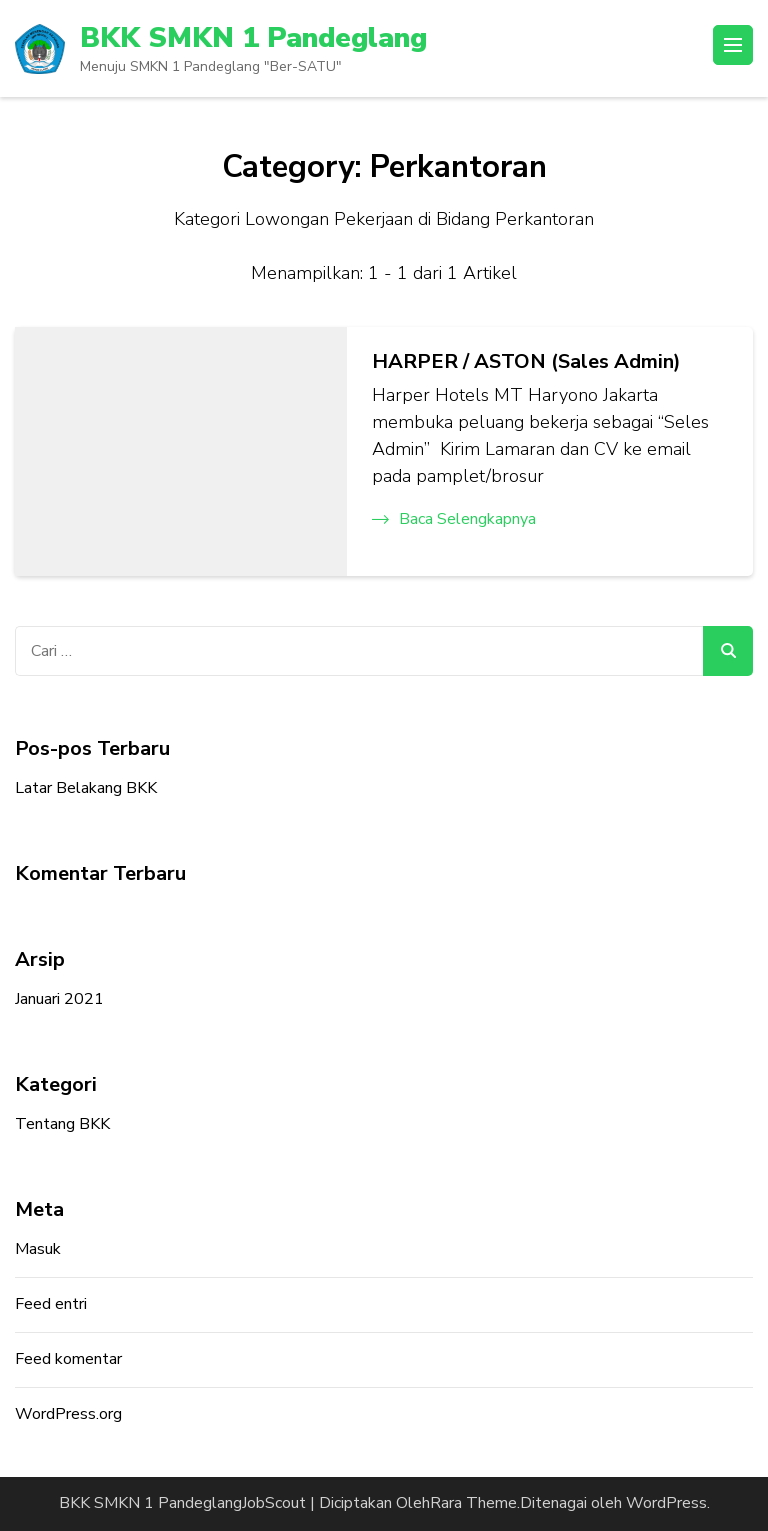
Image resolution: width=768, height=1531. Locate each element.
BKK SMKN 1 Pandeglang (253, 38)
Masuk (38, 1249)
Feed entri (51, 1304)
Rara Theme (473, 1503)
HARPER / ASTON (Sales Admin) (526, 361)
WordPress (666, 1503)
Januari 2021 (59, 999)
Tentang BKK (62, 1124)
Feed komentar (68, 1359)
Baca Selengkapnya (454, 519)
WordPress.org (68, 1414)
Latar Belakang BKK (86, 788)
